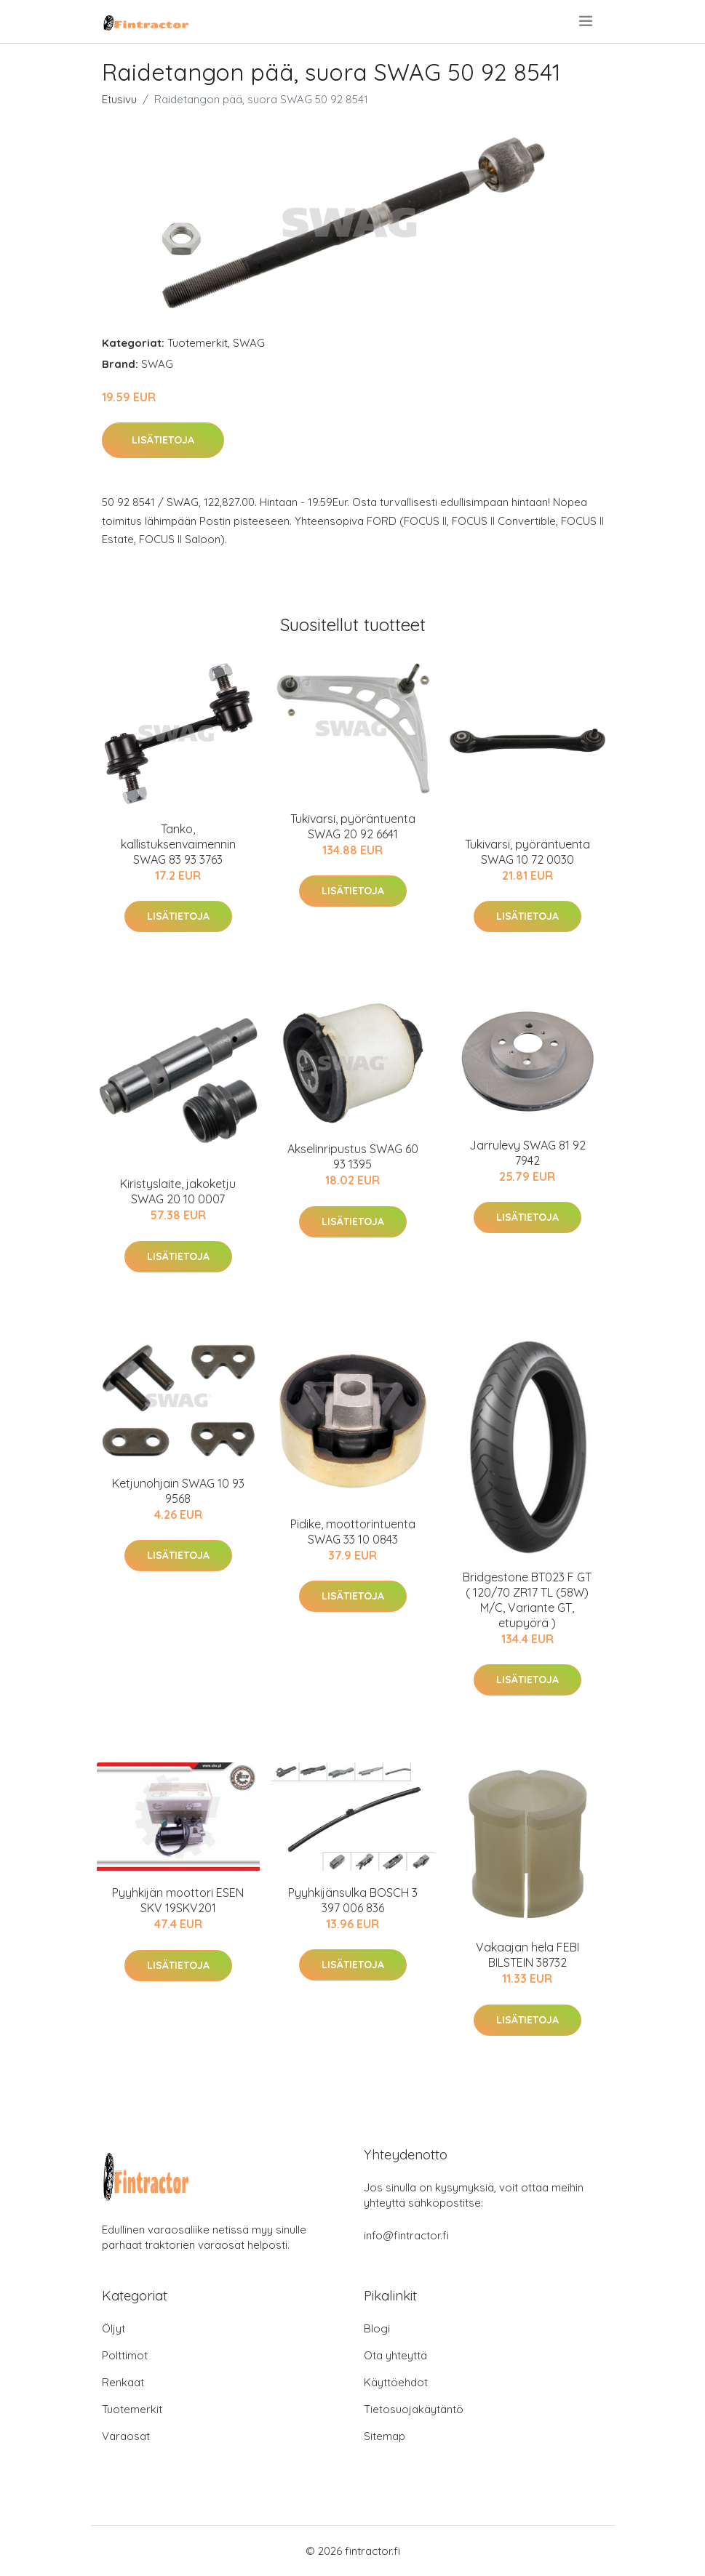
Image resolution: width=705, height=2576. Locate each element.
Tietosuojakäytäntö (413, 2409)
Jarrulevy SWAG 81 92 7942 (527, 1153)
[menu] (587, 21)
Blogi (377, 2328)
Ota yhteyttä (395, 2355)
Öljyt (113, 2328)
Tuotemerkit (197, 343)
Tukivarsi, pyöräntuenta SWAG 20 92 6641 (352, 826)
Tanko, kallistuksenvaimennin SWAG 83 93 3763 (178, 844)
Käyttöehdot (396, 2382)
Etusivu (119, 99)
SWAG (249, 343)
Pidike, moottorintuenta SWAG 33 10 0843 (352, 1531)
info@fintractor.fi (406, 2235)
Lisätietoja (163, 439)
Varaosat (126, 2436)
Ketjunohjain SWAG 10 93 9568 (178, 1491)
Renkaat (123, 2382)
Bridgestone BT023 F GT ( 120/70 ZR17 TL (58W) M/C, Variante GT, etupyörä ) (527, 1600)
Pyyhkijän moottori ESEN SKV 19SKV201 (178, 1900)
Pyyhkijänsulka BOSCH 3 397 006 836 (353, 1900)
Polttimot (125, 2355)
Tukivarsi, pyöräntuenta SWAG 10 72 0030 (527, 852)
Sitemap (384, 2436)
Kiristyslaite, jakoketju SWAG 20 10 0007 (178, 1191)
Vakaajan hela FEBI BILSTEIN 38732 (527, 1955)
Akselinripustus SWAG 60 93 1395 (352, 1156)
